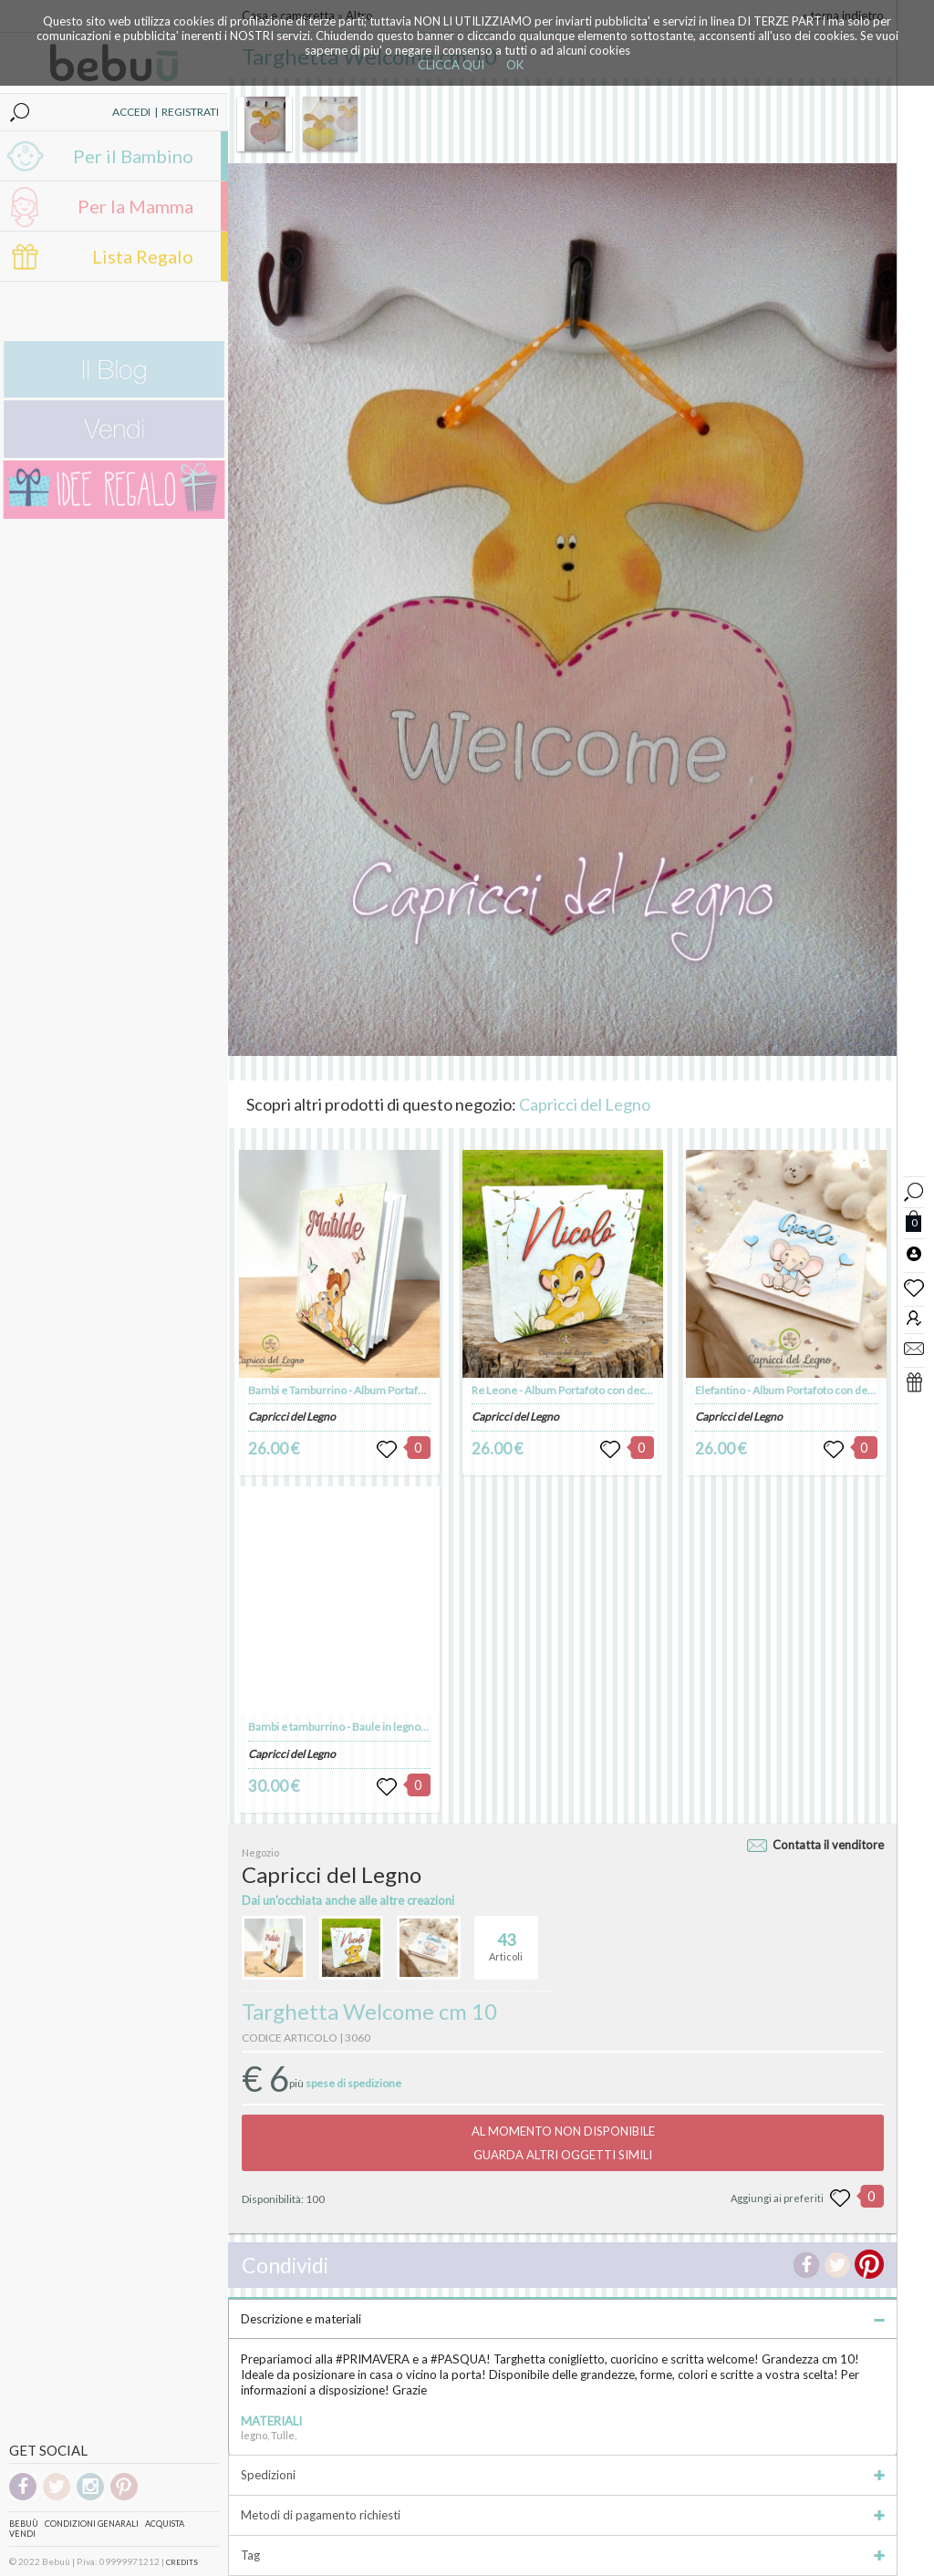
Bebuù (23, 2524)
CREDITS (182, 2562)
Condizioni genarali (92, 2524)
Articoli (506, 1939)
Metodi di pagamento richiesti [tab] (563, 2515)
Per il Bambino (133, 156)
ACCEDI (131, 112)
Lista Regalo (142, 256)
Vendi (22, 2534)
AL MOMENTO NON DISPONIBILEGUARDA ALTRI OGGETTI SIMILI (563, 2143)
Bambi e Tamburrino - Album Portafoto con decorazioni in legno (401, 1390)
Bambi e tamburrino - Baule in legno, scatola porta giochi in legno (403, 1726)
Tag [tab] (563, 2555)
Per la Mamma (135, 206)
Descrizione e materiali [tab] (563, 2319)
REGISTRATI (190, 112)
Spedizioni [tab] (563, 2474)
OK (515, 64)
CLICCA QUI (451, 64)
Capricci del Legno (584, 1104)
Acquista (164, 2524)
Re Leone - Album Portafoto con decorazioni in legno (598, 1390)
